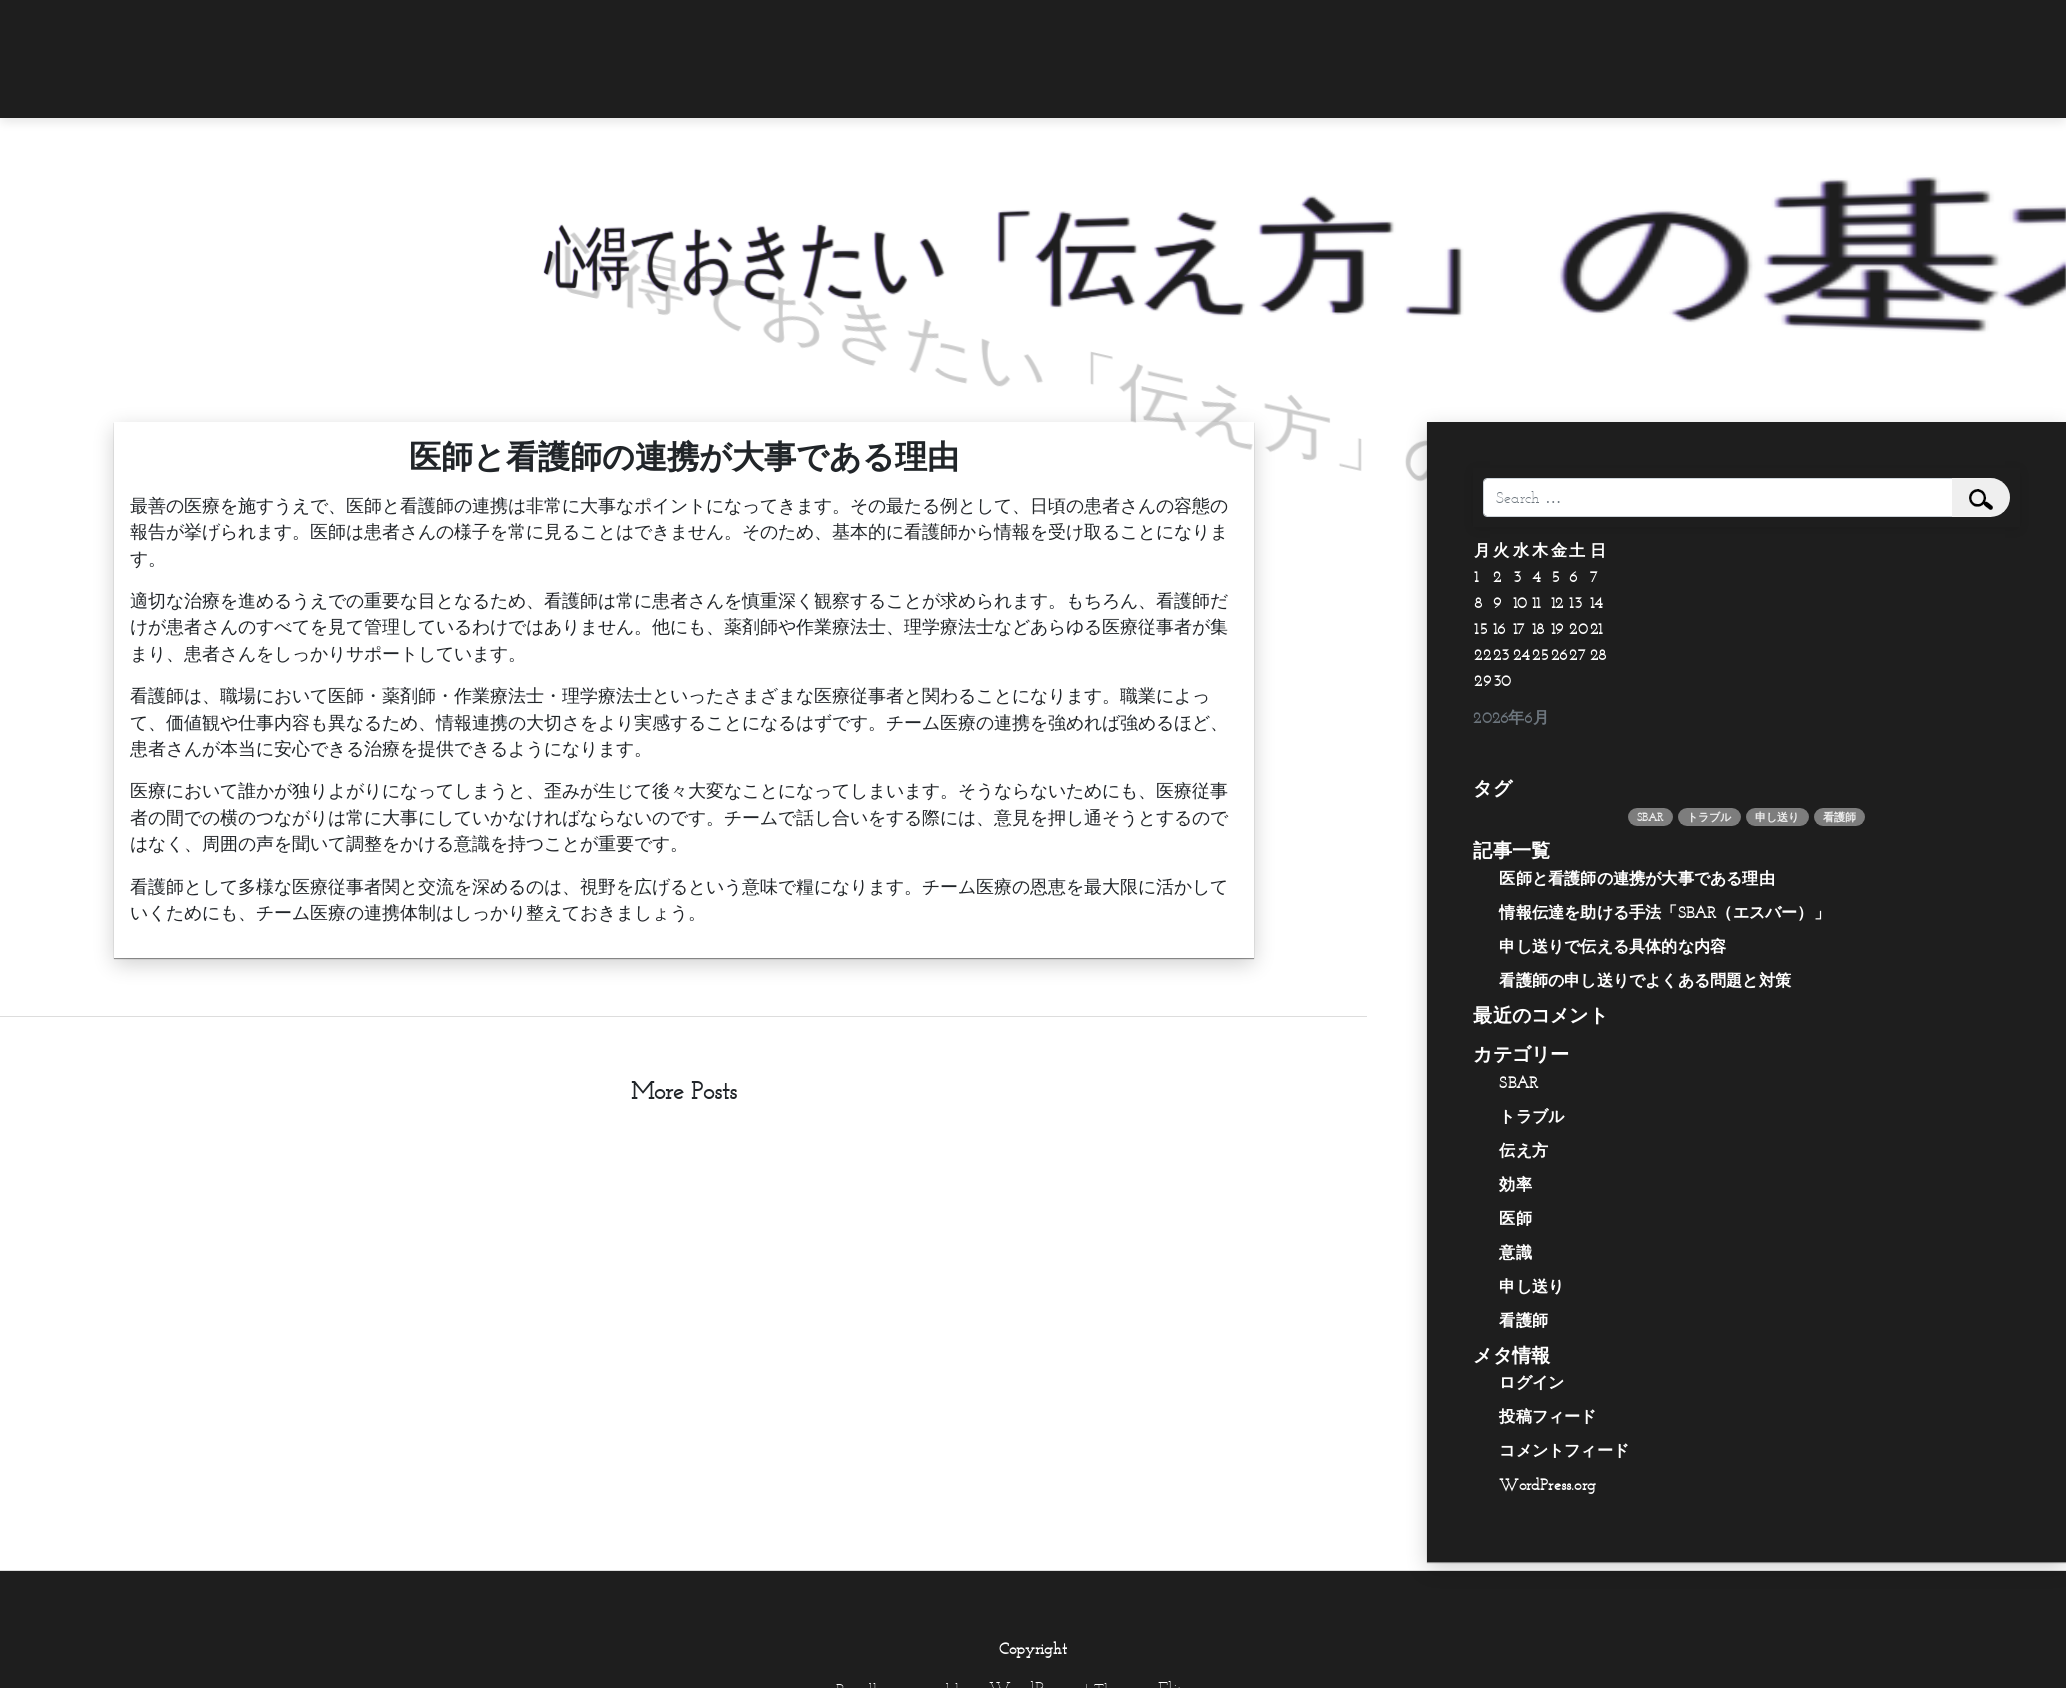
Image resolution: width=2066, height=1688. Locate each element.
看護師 (1523, 1320)
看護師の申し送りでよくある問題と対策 (1645, 980)
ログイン (1531, 1382)
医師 (1515, 1218)
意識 (1515, 1252)
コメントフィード (1564, 1450)
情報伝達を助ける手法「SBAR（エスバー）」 (1664, 912)
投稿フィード (1547, 1416)
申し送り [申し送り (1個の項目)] (1777, 817)
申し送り (1531, 1286)
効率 (1515, 1184)
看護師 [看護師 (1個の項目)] (1840, 817)
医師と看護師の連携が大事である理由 (1636, 878)
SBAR (1518, 1082)
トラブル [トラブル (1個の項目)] (1709, 817)
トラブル (1531, 1116)
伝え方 (1523, 1150)
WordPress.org (1547, 1484)
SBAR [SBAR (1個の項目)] (1650, 817)
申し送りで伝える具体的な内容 (1612, 946)
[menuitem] (1548, 27)
